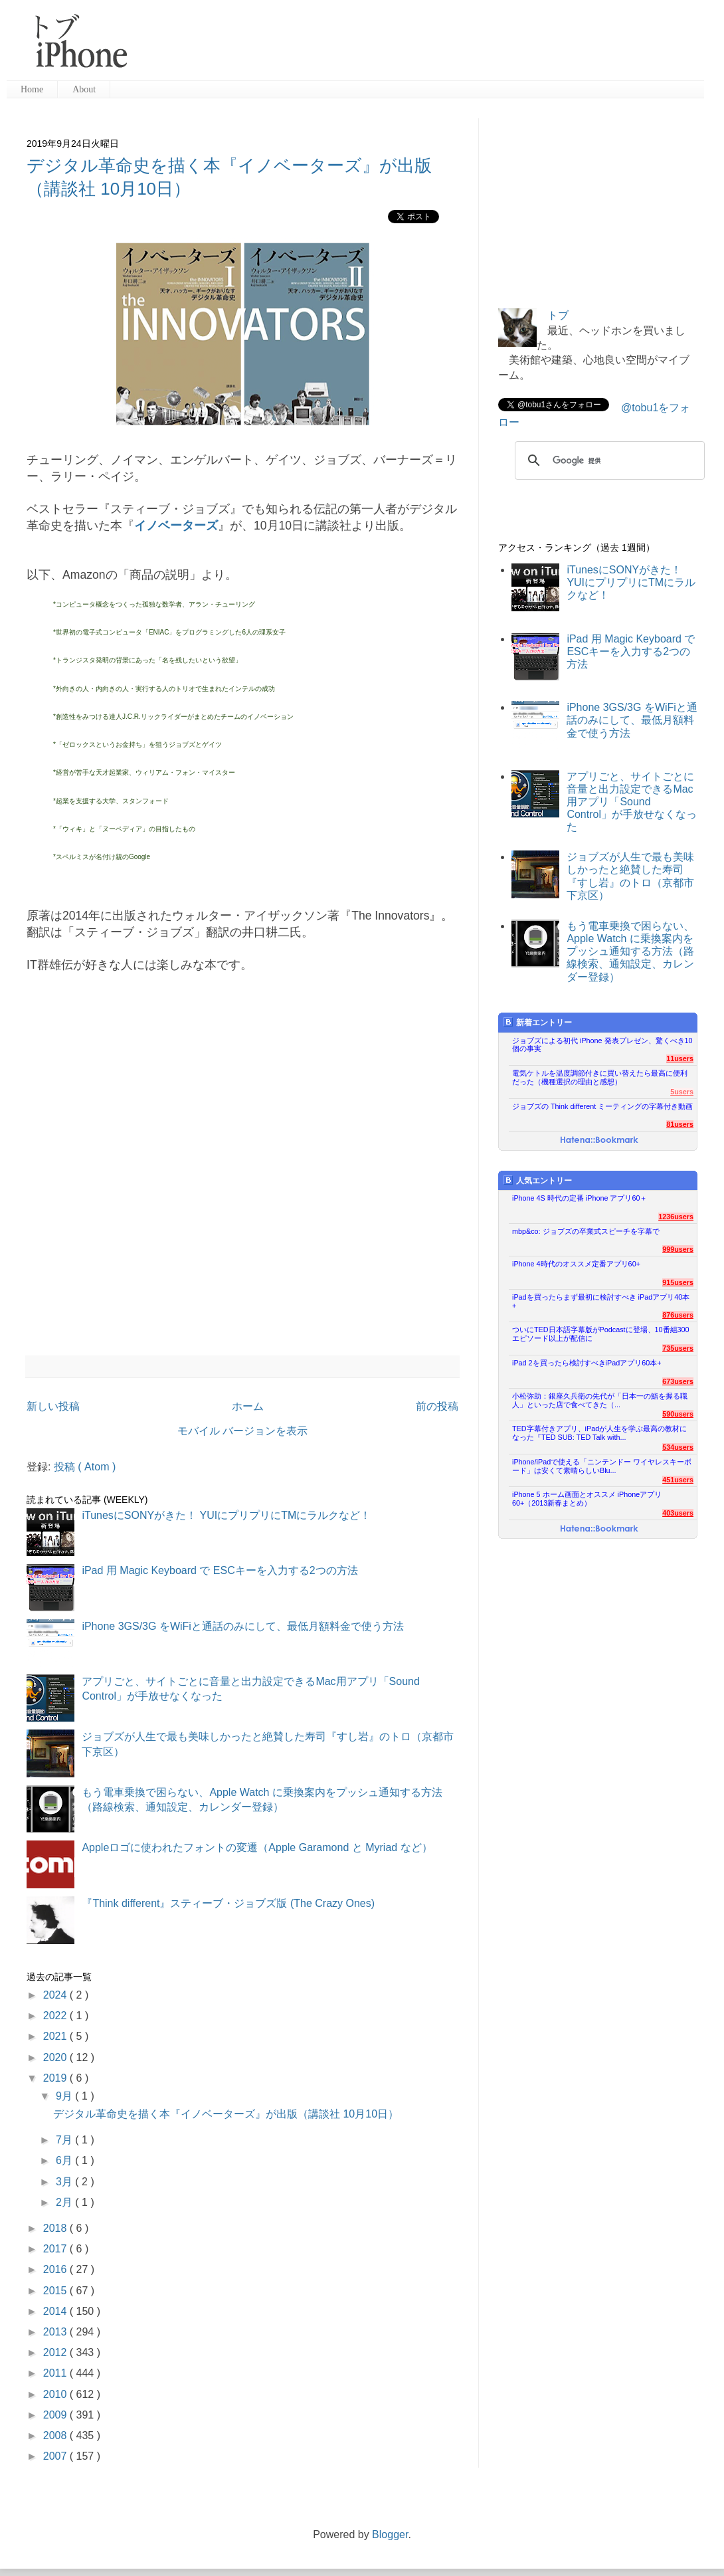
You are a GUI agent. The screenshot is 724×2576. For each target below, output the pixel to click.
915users (677, 1282)
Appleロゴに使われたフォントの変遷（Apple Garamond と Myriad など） (257, 1847)
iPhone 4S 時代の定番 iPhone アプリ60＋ (579, 1198)
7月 (65, 2139)
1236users (675, 1217)
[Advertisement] (597, 201)
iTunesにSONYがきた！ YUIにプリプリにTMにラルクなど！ (226, 1515)
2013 (56, 2331)
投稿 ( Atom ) (85, 1466)
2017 (56, 2248)
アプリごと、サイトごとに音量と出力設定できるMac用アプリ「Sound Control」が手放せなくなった (632, 802)
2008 (56, 2435)
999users (677, 1249)
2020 (56, 2057)
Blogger (390, 2534)
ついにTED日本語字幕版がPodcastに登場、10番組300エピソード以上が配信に (600, 1334)
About (84, 89)
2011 (56, 2373)
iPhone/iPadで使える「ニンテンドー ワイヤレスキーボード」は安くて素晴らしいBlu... (601, 1466)
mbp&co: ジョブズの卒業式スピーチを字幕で (586, 1231)
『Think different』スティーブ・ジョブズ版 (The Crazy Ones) (228, 1903)
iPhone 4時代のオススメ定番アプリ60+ (576, 1264)
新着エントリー (537, 1022)
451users (677, 1480)
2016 (56, 2269)
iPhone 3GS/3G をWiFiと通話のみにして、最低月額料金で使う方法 (243, 1626)
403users (677, 1513)
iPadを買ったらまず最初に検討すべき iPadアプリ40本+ (600, 1301)
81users (679, 1124)
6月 (65, 2160)
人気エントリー (537, 1180)
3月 (65, 2181)
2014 (56, 2311)
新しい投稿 (53, 1406)
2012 (56, 2352)
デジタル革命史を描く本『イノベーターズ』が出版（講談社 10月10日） (226, 2114)
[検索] (608, 460)
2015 (56, 2290)
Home (32, 89)
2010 (56, 2394)
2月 (65, 2202)
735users (677, 1348)
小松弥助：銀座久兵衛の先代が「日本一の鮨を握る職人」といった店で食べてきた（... (599, 1400)
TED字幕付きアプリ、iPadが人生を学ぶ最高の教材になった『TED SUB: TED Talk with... (599, 1433)
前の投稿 (437, 1406)
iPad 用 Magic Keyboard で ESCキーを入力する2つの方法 (219, 1570)
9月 (65, 2096)
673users (677, 1381)
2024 (56, 1995)
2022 (56, 2015)
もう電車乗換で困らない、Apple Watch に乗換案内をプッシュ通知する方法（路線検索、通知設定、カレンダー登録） (630, 951)
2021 (56, 2036)
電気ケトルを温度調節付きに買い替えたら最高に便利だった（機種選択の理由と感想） (599, 1077)
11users (679, 1058)
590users (677, 1414)
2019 (56, 2078)
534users (677, 1447)
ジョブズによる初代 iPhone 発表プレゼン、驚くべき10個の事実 (602, 1045)
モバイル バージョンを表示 (242, 1431)
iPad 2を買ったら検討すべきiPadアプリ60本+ (587, 1363)
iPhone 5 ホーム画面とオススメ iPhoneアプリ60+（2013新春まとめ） (587, 1498)
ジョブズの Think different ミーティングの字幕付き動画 (602, 1106)
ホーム (248, 1406)
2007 (56, 2456)
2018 (56, 2228)
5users (681, 1092)
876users (677, 1315)
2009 (56, 2415)
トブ (558, 315)
